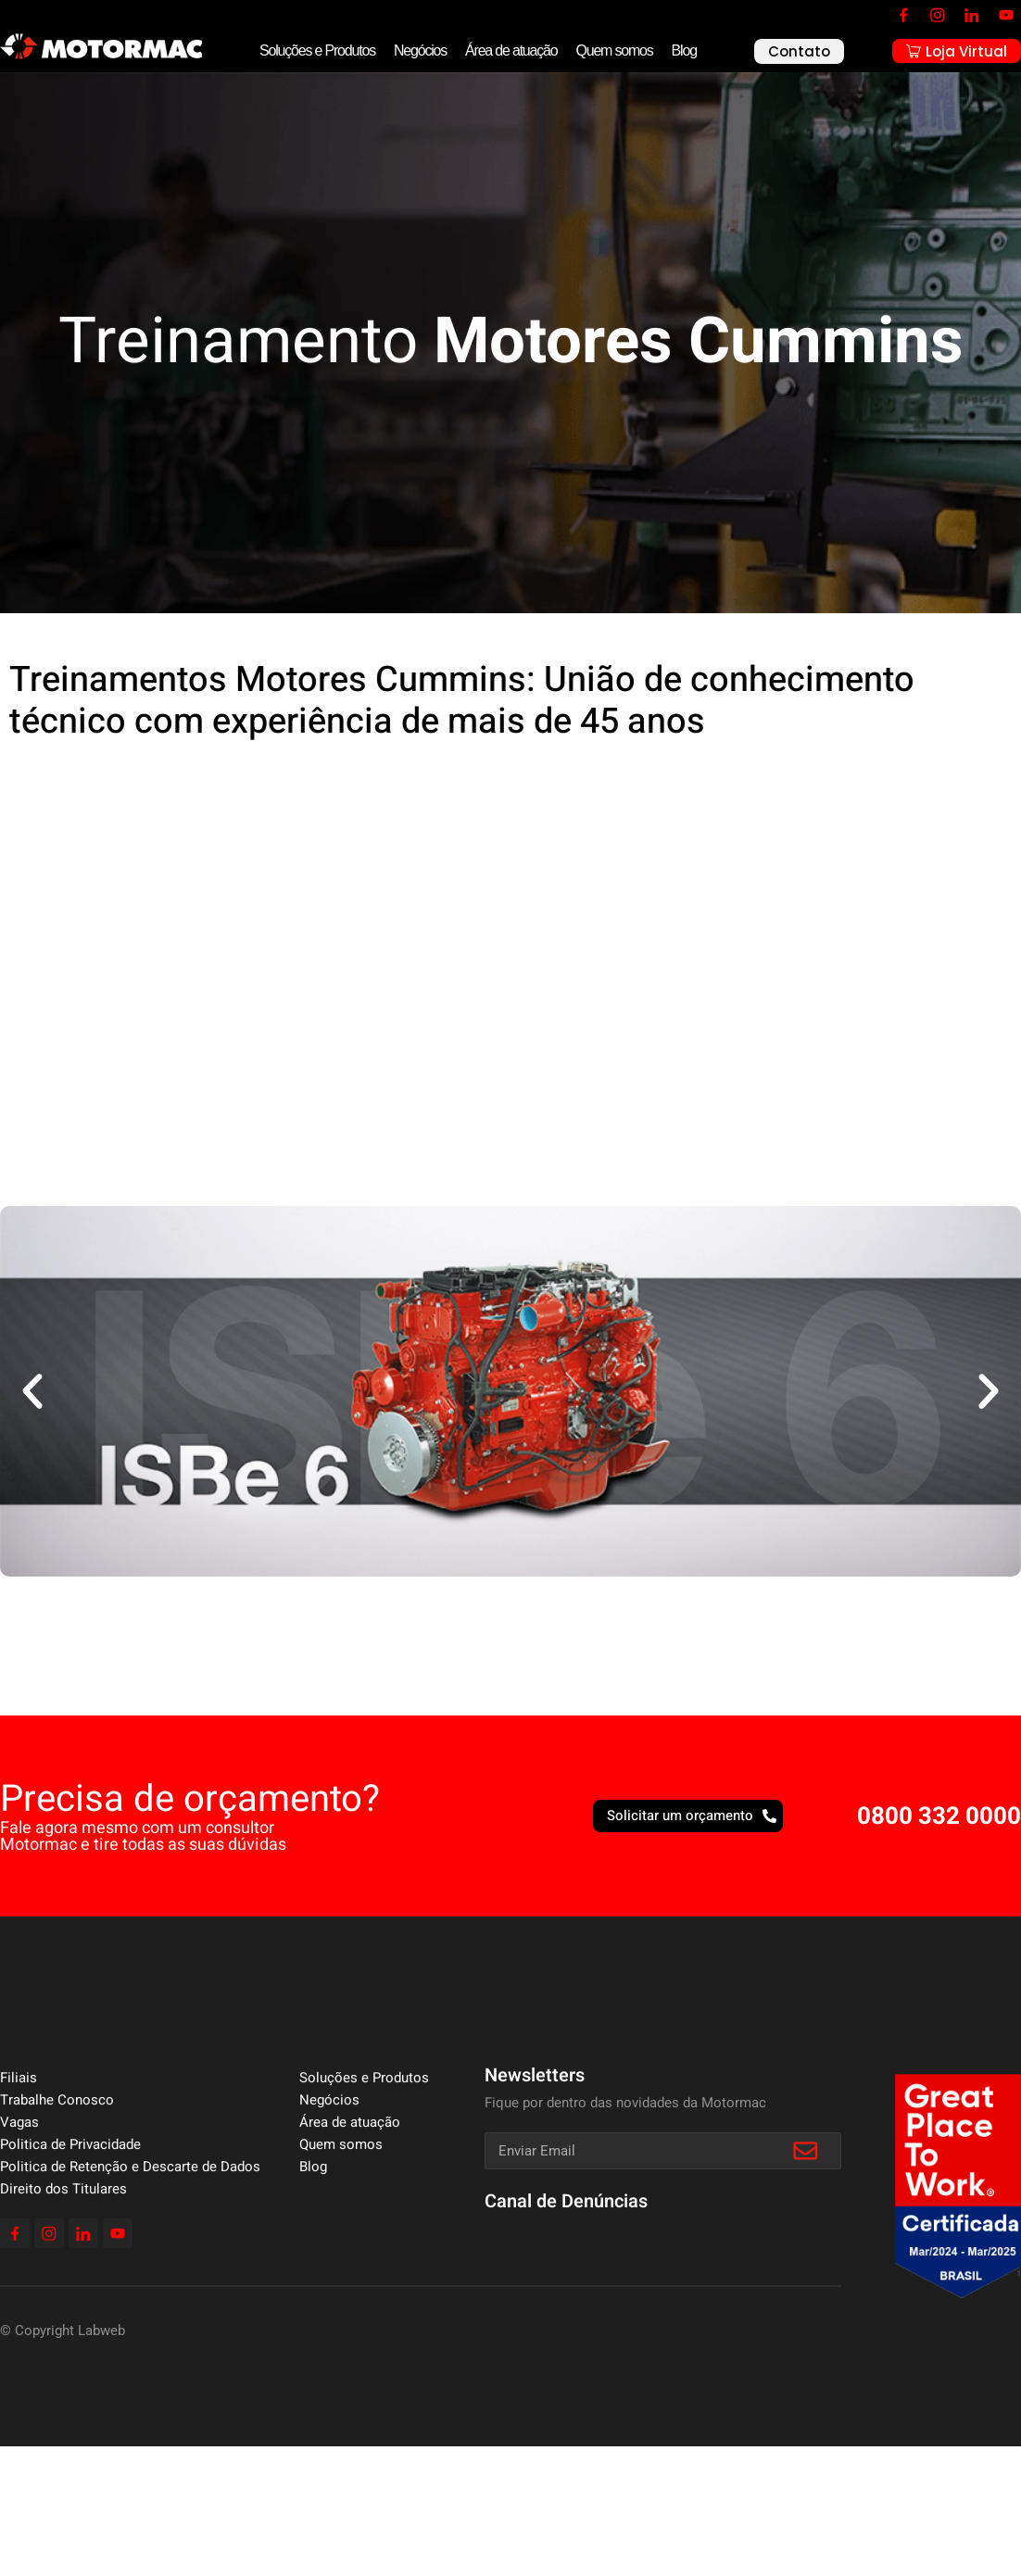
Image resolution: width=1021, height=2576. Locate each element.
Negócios (420, 50)
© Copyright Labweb (62, 2330)
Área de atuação (511, 50)
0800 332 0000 (939, 1816)
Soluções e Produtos (317, 50)
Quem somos (613, 50)
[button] (32, 1391)
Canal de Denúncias (566, 2201)
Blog (684, 50)
